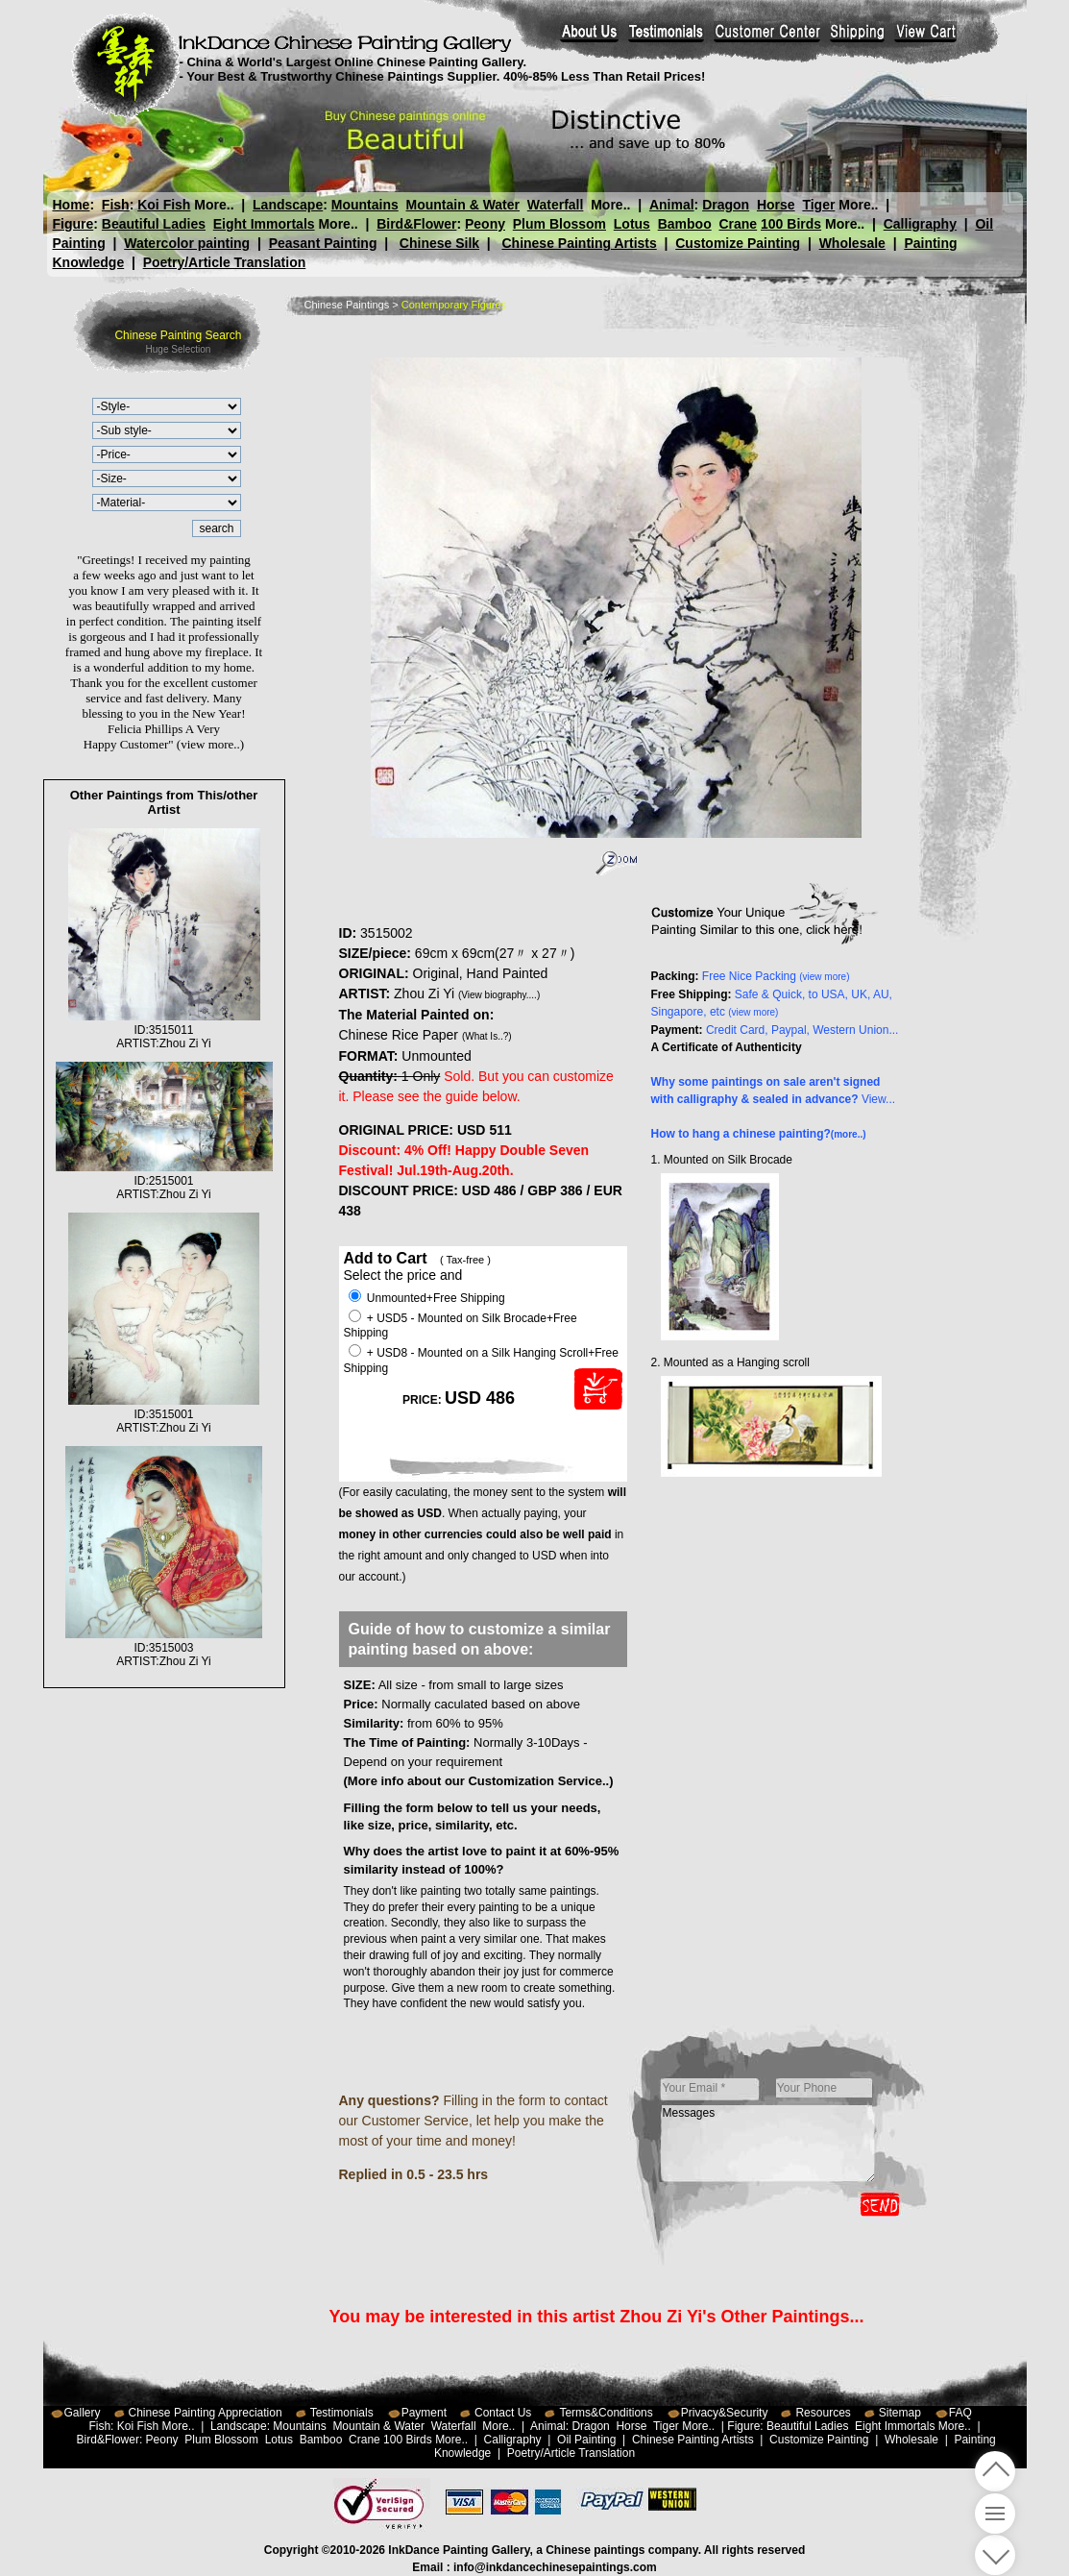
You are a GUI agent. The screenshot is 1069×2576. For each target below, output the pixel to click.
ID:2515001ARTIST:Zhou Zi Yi (164, 1181)
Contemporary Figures (453, 304)
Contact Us (502, 2412)
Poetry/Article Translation (224, 262)
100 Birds (791, 224)
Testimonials (342, 2412)
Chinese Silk (439, 243)
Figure (73, 224)
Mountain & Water (463, 204)
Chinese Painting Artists (578, 243)
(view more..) (210, 744)
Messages (768, 2143)
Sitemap (900, 2412)
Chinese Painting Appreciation (205, 2412)
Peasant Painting (323, 243)
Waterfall (555, 204)
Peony (485, 224)
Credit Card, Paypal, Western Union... (802, 1030)
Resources (822, 2412)
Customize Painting (737, 243)
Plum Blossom (559, 224)
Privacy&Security (724, 2412)
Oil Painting (586, 2439)
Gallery (82, 2412)
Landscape (288, 204)
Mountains (365, 204)
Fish (116, 204)
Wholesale (852, 243)
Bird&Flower (416, 224)
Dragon (725, 204)
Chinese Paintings (347, 304)
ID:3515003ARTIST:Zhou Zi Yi (163, 1648)
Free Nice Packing (776, 976)
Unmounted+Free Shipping (427, 1298)
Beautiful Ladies (154, 224)
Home (71, 204)
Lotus (632, 224)
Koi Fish (163, 204)
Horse (775, 204)
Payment (424, 2412)
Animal (670, 204)
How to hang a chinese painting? (758, 1134)
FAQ (960, 2412)
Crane (737, 224)
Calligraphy (920, 224)
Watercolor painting (187, 243)
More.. (213, 204)
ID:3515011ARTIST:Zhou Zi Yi (164, 1030)
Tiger (818, 204)
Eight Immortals (264, 224)
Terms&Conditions (605, 2412)
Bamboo (685, 224)
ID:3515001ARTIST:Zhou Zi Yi (163, 1414)
